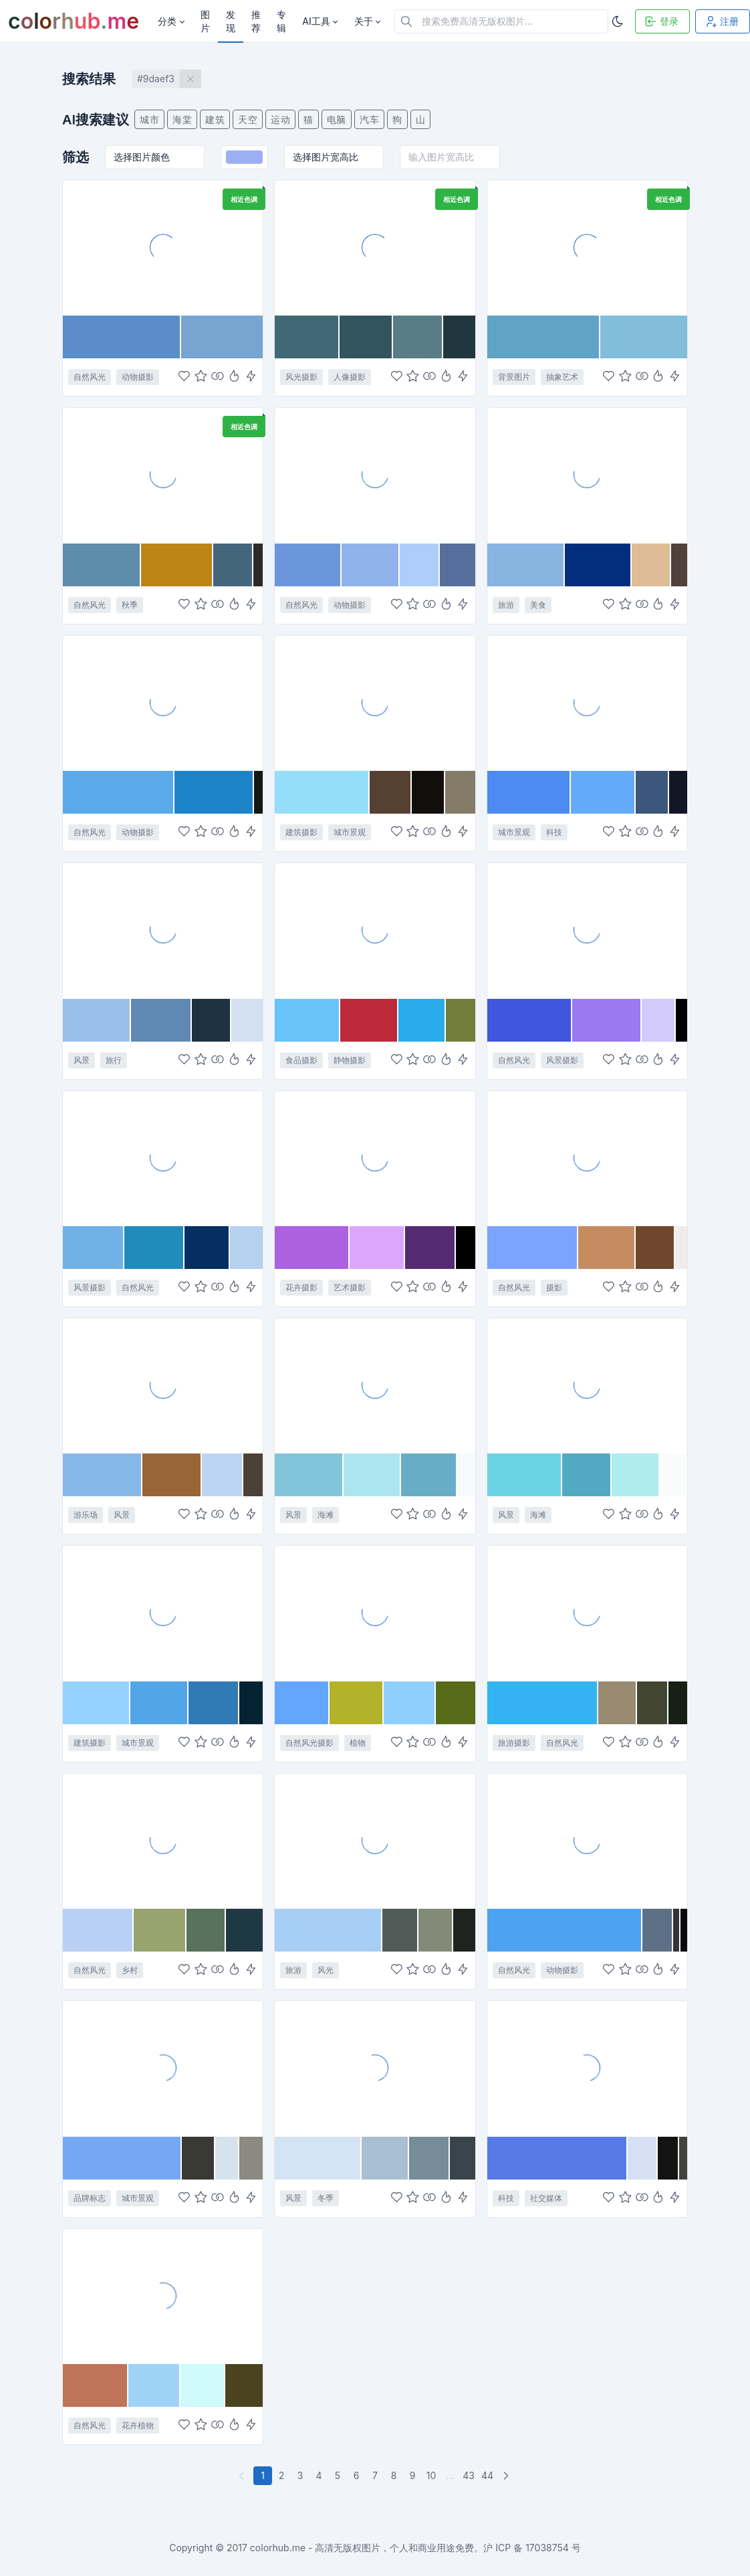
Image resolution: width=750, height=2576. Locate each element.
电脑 (336, 119)
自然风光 (90, 377)
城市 (149, 119)
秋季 (130, 605)
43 (469, 2475)
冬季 (326, 2198)
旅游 (506, 605)
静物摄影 (350, 1060)
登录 (661, 21)
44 (487, 2475)
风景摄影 (562, 1060)
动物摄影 (138, 377)
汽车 (369, 119)
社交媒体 (546, 2198)
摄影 (554, 1287)
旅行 (114, 1060)
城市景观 (350, 832)
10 (431, 2475)
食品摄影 (301, 1060)
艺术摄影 (350, 1287)
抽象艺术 (562, 377)
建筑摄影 (301, 832)
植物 (358, 1743)
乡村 (130, 1970)
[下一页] (507, 2475)
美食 (538, 605)
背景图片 (514, 377)
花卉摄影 (301, 1287)
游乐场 (86, 1515)
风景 (82, 1060)
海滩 (326, 1515)
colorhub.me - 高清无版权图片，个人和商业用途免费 (362, 2547)
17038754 (547, 2547)
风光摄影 (301, 377)
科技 (554, 832)
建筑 (215, 119)
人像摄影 (350, 377)
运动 (280, 119)
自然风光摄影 (309, 1743)
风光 (326, 1970)
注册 (721, 21)
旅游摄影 (514, 1743)
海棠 (182, 119)
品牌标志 (90, 2198)
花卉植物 (138, 2425)
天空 (247, 119)
